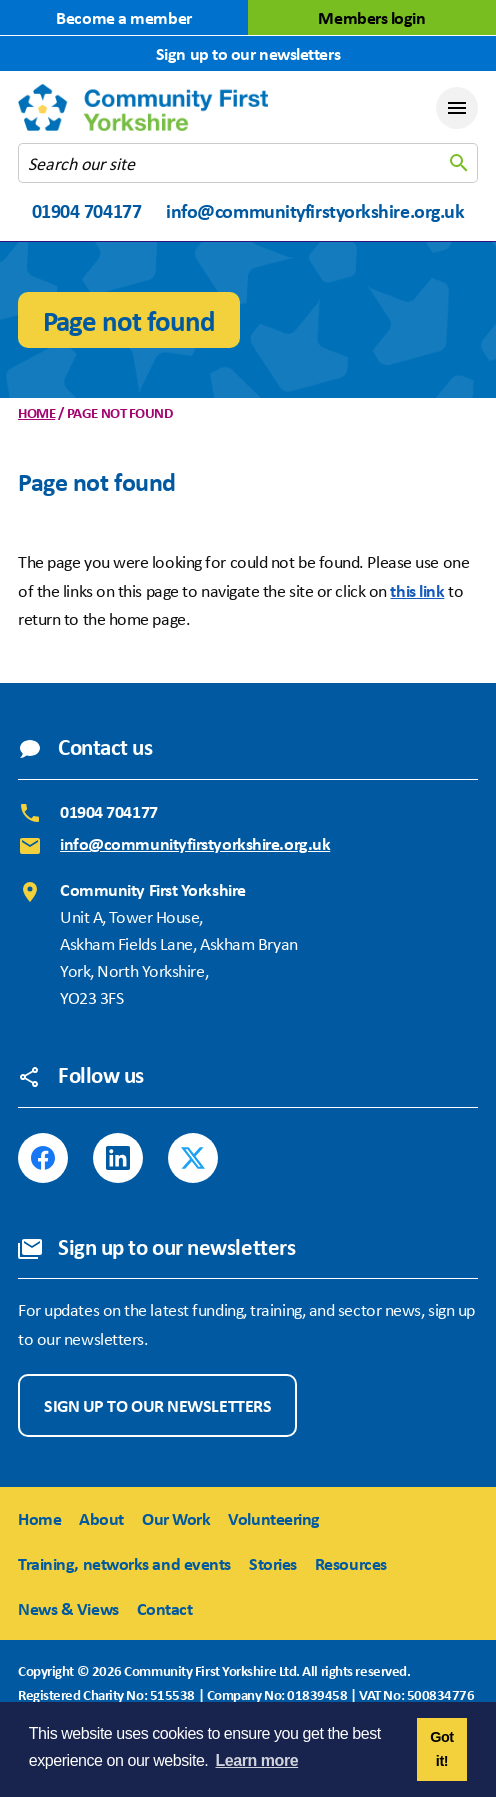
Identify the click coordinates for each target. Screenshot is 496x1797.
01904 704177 (87, 210)
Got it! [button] (441, 1749)
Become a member (123, 17)
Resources (351, 1563)
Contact (165, 1608)
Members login (371, 17)
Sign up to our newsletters (248, 53)
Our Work (176, 1518)
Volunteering (274, 1518)
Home (36, 412)
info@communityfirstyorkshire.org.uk (315, 210)
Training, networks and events (124, 1563)
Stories (273, 1563)
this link (417, 590)
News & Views (68, 1608)
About (101, 1518)
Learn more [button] (257, 1760)
